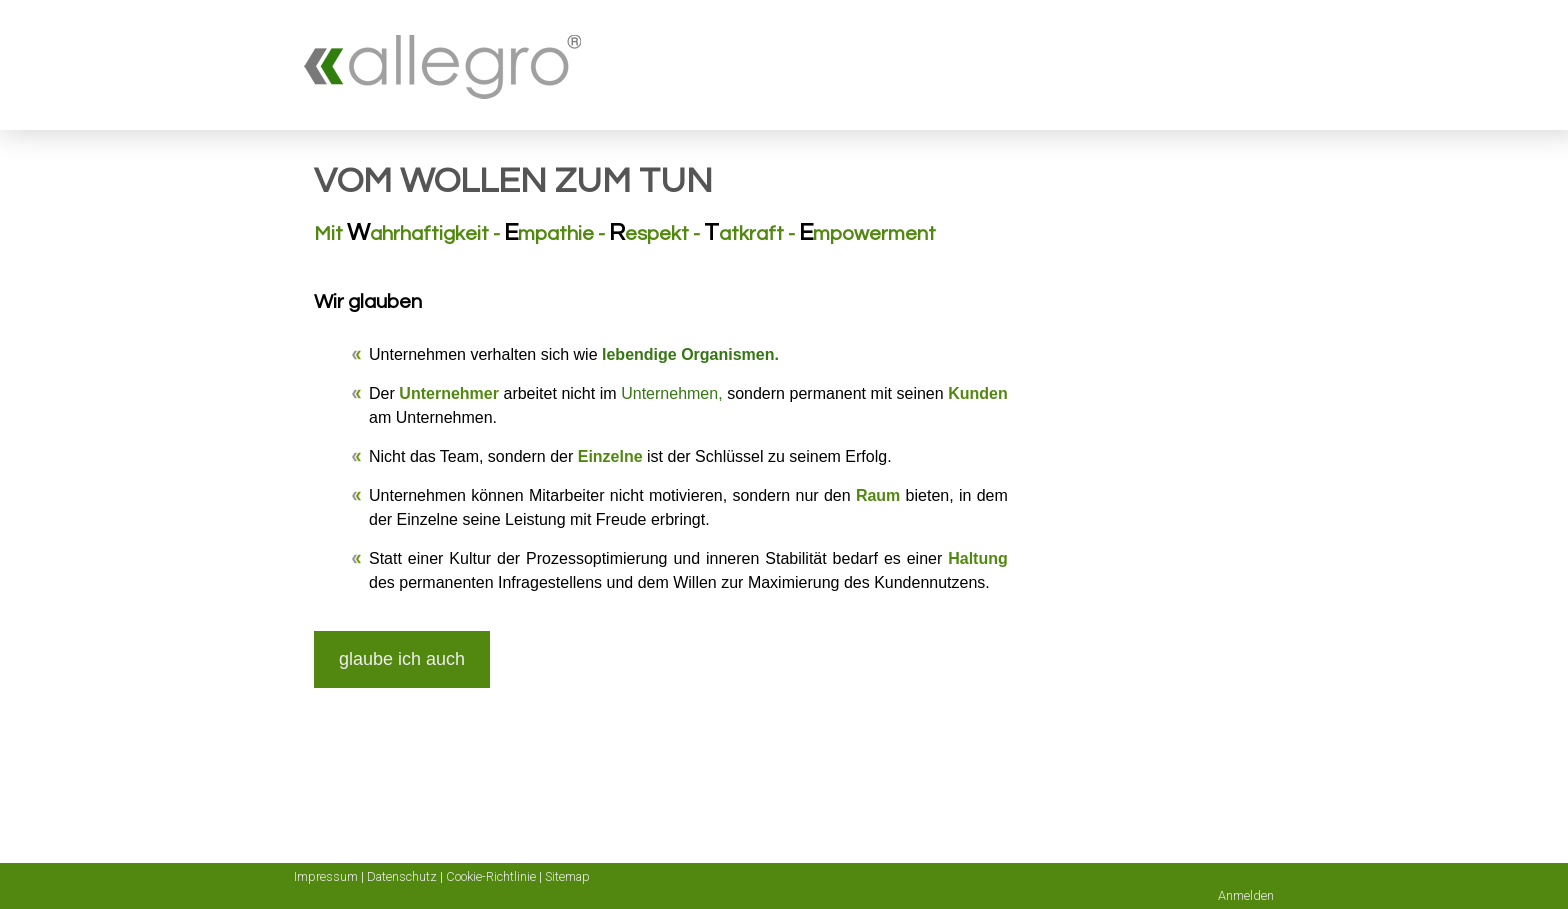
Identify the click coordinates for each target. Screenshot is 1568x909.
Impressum (326, 876)
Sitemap (567, 876)
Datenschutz (402, 876)
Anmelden (1246, 895)
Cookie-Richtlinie (491, 876)
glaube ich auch (402, 659)
